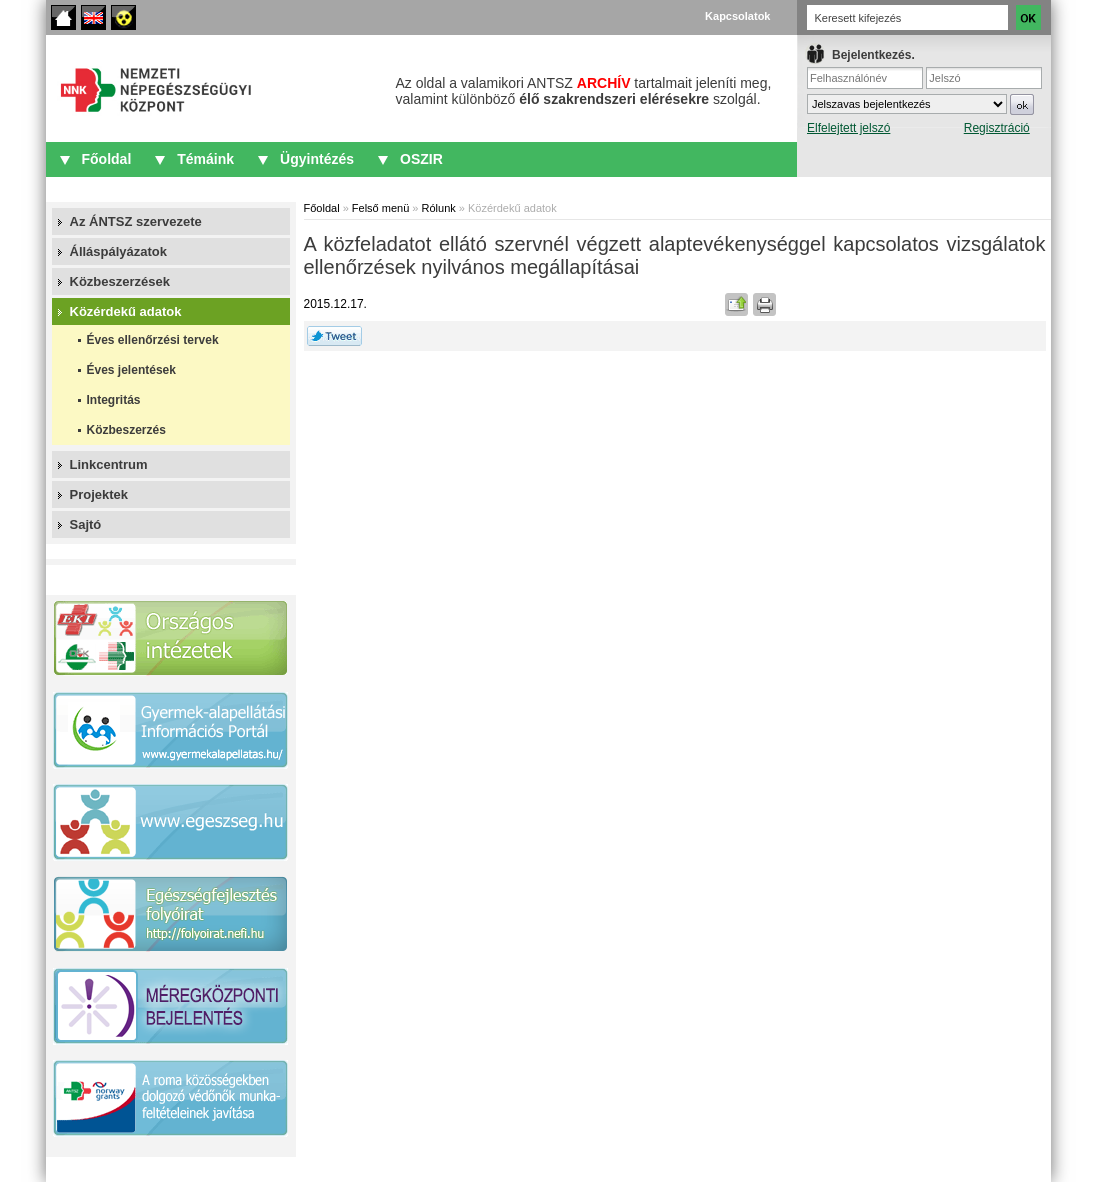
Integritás (114, 400)
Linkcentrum (109, 464)
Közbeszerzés (126, 430)
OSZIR (421, 159)
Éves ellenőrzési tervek (153, 340)
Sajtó (86, 524)
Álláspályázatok (119, 251)
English (93, 17)
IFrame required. (924, 105)
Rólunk (439, 208)
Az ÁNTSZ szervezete (136, 221)
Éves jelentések (131, 370)
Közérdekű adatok (126, 311)
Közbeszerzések (120, 281)
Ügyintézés (317, 159)
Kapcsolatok (737, 16)
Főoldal (63, 17)
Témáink (205, 159)
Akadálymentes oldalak (123, 17)
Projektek (99, 494)
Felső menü (380, 208)
